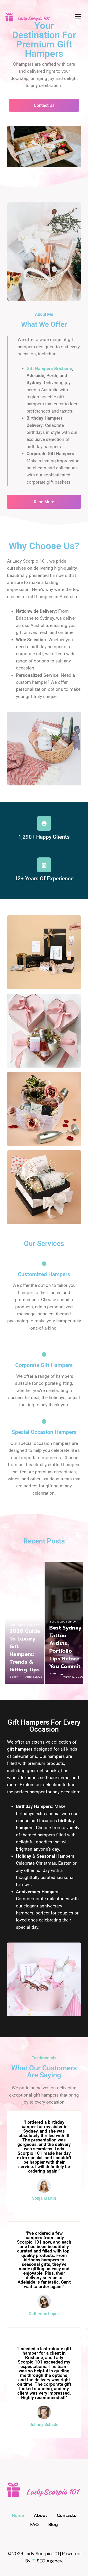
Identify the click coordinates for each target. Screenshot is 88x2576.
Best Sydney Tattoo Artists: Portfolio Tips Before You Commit (65, 1647)
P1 (34, 2561)
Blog (53, 2524)
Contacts (66, 2515)
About (40, 2515)
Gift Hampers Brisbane (49, 368)
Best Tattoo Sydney (63, 1621)
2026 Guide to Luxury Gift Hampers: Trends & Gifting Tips (24, 1650)
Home (18, 2515)
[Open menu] (77, 16)
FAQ (34, 2524)
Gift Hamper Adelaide (24, 1625)
